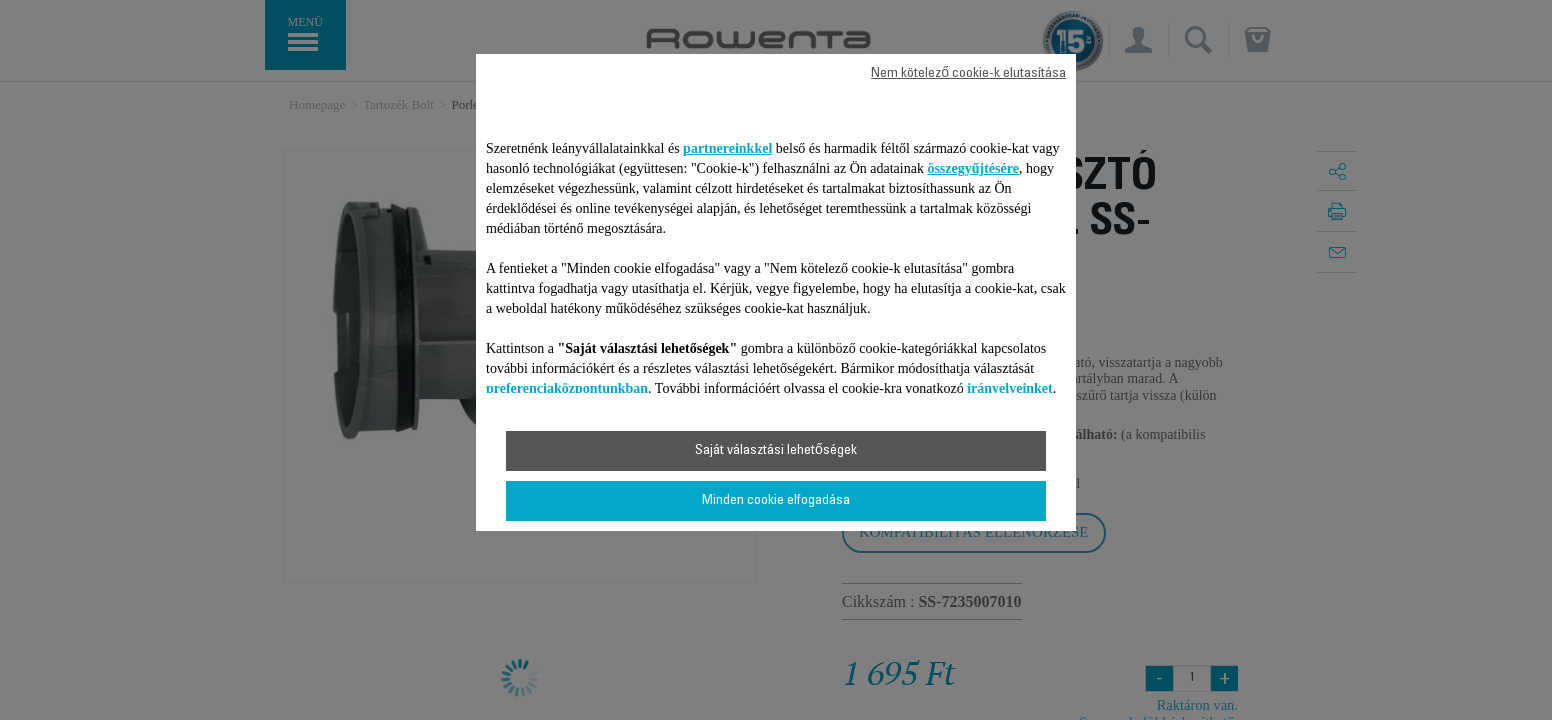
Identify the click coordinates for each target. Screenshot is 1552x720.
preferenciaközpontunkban (567, 388)
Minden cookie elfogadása (776, 501)
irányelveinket (1010, 388)
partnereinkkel (727, 148)
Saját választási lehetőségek (776, 451)
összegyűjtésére (973, 168)
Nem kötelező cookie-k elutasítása (968, 74)
